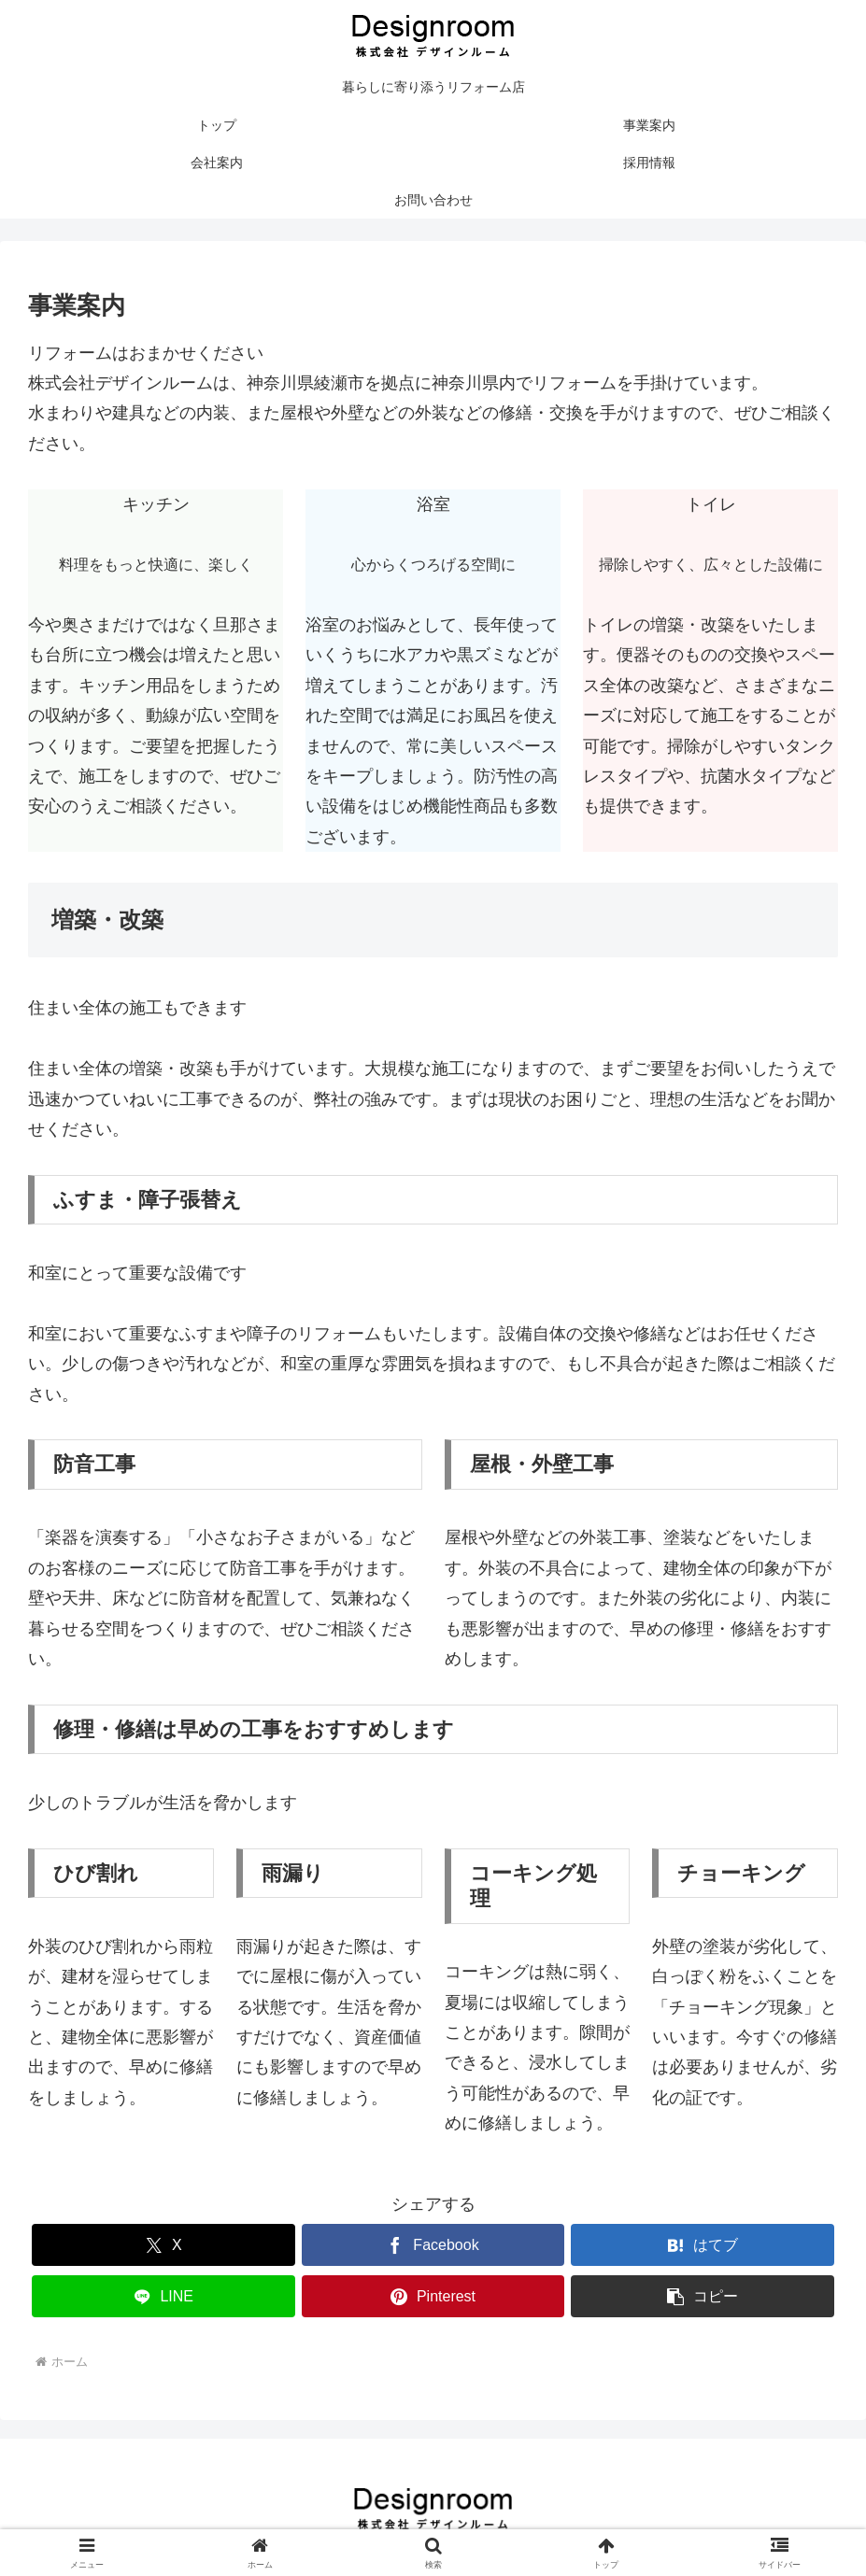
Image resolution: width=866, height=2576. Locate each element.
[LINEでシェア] (163, 2296)
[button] (702, 2296)
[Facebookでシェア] (433, 2245)
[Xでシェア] (163, 2245)
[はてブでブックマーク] (702, 2245)
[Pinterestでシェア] (433, 2296)
